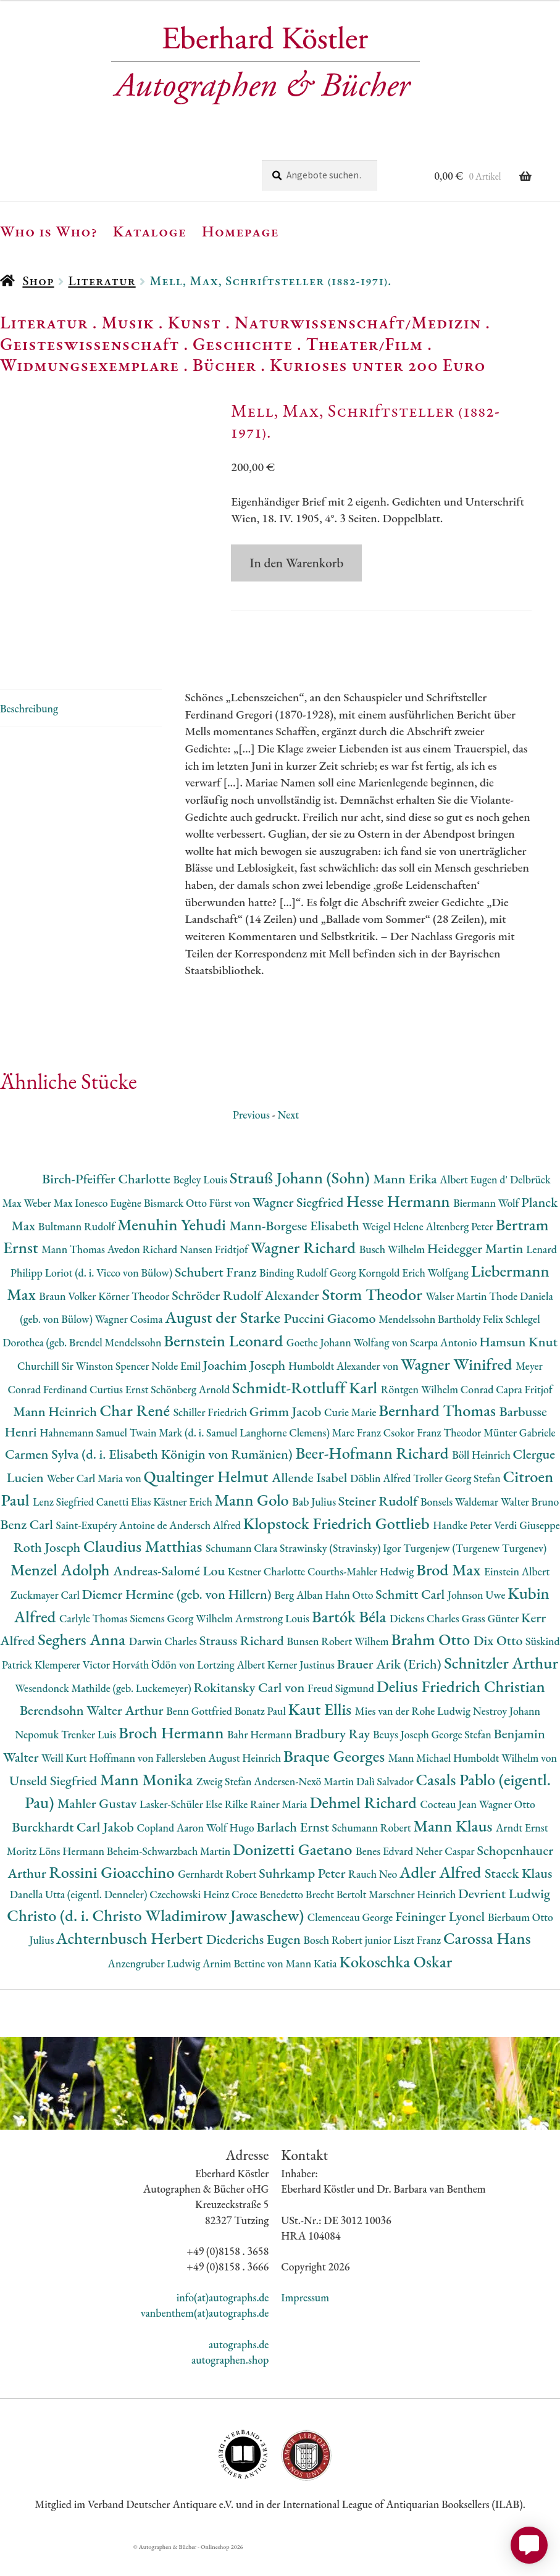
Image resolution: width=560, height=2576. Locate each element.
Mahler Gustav (98, 1828)
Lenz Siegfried (64, 1526)
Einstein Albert (517, 1596)
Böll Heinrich (482, 1479)
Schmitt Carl (411, 1619)
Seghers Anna (83, 1664)
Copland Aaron (171, 1852)
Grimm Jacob (286, 1436)
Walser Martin (457, 1321)
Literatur (101, 280)
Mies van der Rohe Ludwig (414, 1735)
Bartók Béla (351, 1640)
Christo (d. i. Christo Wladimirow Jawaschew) (157, 1939)
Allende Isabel (311, 1502)
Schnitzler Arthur (501, 1687)
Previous (251, 1139)
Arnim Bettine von (244, 1988)
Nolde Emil (177, 1390)
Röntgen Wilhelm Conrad (438, 1414)
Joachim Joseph (245, 1390)
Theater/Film (364, 344)
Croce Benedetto (269, 1919)
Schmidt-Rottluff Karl (306, 1412)
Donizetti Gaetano (294, 1874)
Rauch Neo (373, 1898)
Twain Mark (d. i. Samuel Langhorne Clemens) (231, 1457)
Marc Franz (357, 1457)
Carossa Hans (487, 1963)
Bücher (224, 365)
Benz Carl (28, 1549)
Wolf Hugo (231, 1852)
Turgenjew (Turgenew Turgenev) (474, 1572)
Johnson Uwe (478, 1619)
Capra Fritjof (524, 1414)
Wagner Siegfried (299, 1227)
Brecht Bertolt (337, 1919)
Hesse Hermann (399, 1225)
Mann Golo (254, 1524)
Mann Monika (148, 1803)
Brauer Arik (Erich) (391, 1689)
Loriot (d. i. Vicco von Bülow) (110, 1297)
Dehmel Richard (364, 1827)
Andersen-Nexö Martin (305, 1805)
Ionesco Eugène (109, 1227)
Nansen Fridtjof (215, 1274)
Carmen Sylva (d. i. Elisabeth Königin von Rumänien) (150, 1479)
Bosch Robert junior (348, 1964)
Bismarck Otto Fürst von (198, 1227)
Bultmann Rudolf (77, 1250)
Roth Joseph (48, 1572)
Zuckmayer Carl (46, 1619)
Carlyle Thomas (94, 1642)
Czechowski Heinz (190, 1919)
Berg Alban (299, 1619)
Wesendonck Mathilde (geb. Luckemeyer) (104, 1713)
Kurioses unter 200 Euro (378, 365)
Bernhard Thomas (438, 1435)
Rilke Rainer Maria (267, 1829)
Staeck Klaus (519, 1898)
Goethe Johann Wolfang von (348, 1367)
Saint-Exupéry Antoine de (113, 1550)
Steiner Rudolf (379, 1526)
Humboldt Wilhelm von (505, 1782)
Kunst (195, 322)
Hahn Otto (350, 1619)
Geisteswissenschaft (89, 344)
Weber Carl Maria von (94, 1503)
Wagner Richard (305, 1272)
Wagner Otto (507, 1829)
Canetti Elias (124, 1526)
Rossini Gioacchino (113, 1896)
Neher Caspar (446, 1876)
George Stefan (463, 1759)
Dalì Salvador (386, 1805)
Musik (127, 322)
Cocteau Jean (449, 1829)
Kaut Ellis (321, 1733)
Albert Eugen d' (475, 1204)
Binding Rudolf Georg (308, 1297)
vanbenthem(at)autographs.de (205, 2337)
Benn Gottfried (200, 1735)
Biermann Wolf (487, 1227)
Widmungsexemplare (89, 365)
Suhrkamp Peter (303, 1898)
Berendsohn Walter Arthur (93, 1735)
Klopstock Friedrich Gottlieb (338, 1548)
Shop (38, 280)
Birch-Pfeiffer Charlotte (107, 1203)
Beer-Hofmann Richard (373, 1477)
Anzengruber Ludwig (155, 1988)
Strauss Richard (243, 1665)
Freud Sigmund (342, 1713)
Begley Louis (201, 1204)
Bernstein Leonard (225, 1365)
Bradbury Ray (334, 1758)
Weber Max (49, 1227)
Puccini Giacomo (331, 1343)
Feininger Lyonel (441, 1940)
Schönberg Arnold (191, 1414)
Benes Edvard (386, 1876)
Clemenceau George (351, 1941)
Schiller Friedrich (211, 1437)
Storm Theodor (373, 1319)
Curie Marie (351, 1437)
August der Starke (224, 1342)
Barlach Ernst (294, 1852)
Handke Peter (463, 1550)
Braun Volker (68, 1321)
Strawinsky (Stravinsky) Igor (341, 1572)
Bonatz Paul (261, 1735)
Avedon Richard (143, 1274)
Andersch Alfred (206, 1550)
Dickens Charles (425, 1642)
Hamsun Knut (518, 1366)
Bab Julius (315, 1526)
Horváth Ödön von (154, 1689)
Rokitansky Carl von (250, 1712)
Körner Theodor (135, 1321)
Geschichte (243, 344)
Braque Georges (335, 1780)
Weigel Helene (394, 1250)
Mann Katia (312, 1988)
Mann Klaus (455, 1850)
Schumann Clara (243, 1572)
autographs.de (239, 2368)
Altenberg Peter (460, 1250)
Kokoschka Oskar (395, 1986)
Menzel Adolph (61, 1594)
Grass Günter (492, 1642)
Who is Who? (49, 231)
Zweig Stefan (225, 1805)
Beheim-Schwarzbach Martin (170, 1876)
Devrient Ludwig (504, 1918)
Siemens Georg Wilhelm (182, 1642)
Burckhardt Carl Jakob (74, 1852)
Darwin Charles (164, 1666)
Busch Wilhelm (393, 1274)
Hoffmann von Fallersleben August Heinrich (186, 1782)
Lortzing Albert (232, 1689)
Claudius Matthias (144, 1571)
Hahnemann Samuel (84, 1457)
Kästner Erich (183, 1526)
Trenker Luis (90, 1759)
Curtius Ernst (120, 1414)
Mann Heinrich (56, 1436)
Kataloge (149, 231)
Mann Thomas (74, 1274)
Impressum (305, 2322)
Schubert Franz (217, 1297)
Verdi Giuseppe (527, 1550)
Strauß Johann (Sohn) (301, 1202)
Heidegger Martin (476, 1273)
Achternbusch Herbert (131, 1963)
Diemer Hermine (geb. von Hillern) (178, 1619)
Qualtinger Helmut (208, 1501)
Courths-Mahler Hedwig (361, 1596)
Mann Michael (420, 1782)
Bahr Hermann (261, 1759)
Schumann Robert (373, 1852)
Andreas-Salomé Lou (170, 1595)
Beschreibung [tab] (29, 732)
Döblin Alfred (381, 1503)
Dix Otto (499, 1665)
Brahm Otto (432, 1664)
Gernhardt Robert (218, 1898)
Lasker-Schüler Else (182, 1829)
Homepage (240, 231)
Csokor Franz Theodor (433, 1457)
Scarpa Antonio (444, 1367)
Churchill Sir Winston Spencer (84, 1390)
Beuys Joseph (402, 1759)
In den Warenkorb (296, 562)
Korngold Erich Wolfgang (414, 1297)
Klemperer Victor (73, 1689)
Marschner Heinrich (413, 1919)
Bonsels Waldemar (460, 1526)
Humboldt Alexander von (344, 1390)
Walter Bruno (530, 1526)
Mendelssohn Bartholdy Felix (442, 1343)
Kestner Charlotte (267, 1596)
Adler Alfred (442, 1896)
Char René (136, 1435)
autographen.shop (230, 2384)
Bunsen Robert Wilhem (338, 1666)
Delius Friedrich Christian (461, 1711)
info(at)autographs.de (223, 2322)
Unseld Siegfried (54, 1805)
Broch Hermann (173, 1757)
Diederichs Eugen (254, 1964)
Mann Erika (406, 1203)
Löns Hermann (73, 1876)
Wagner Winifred (458, 1388)
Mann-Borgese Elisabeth (296, 1250)
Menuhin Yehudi (173, 1248)
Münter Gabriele (519, 1457)
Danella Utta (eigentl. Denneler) (79, 1919)
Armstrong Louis (273, 1642)
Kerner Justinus (302, 1689)
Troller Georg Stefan (458, 1503)
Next (288, 1139)
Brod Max (450, 1594)
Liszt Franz (418, 1964)
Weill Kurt (65, 1782)
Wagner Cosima (130, 1343)
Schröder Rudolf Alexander (247, 1320)
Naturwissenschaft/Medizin (358, 322)
